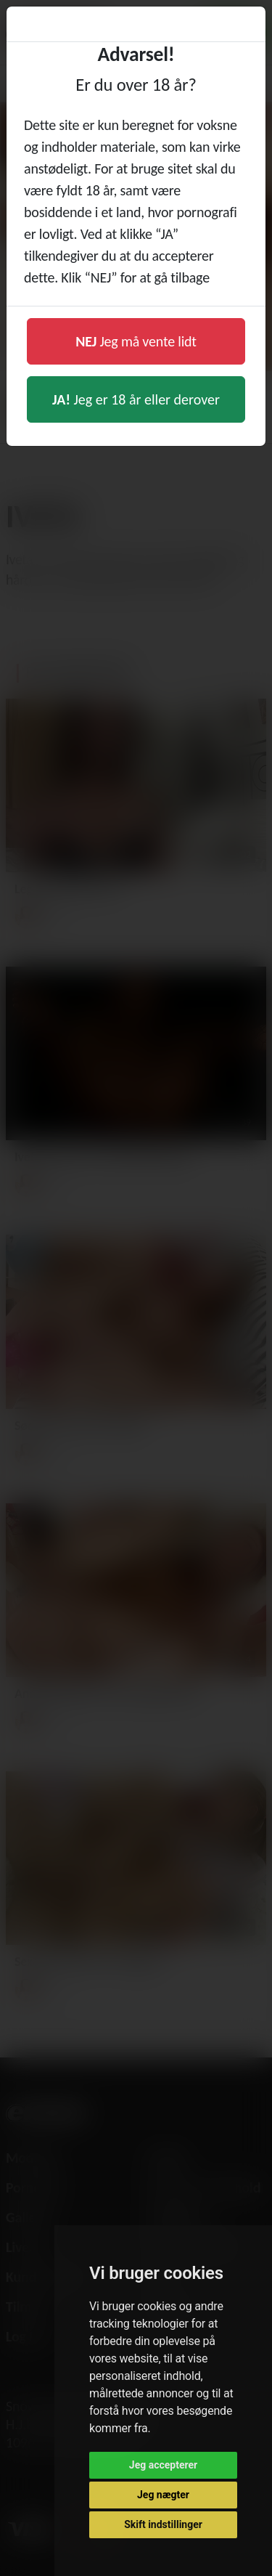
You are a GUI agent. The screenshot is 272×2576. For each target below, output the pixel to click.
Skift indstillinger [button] (163, 2524)
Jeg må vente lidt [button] (136, 341)
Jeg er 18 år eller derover (136, 399)
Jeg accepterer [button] (163, 2465)
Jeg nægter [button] (163, 2494)
